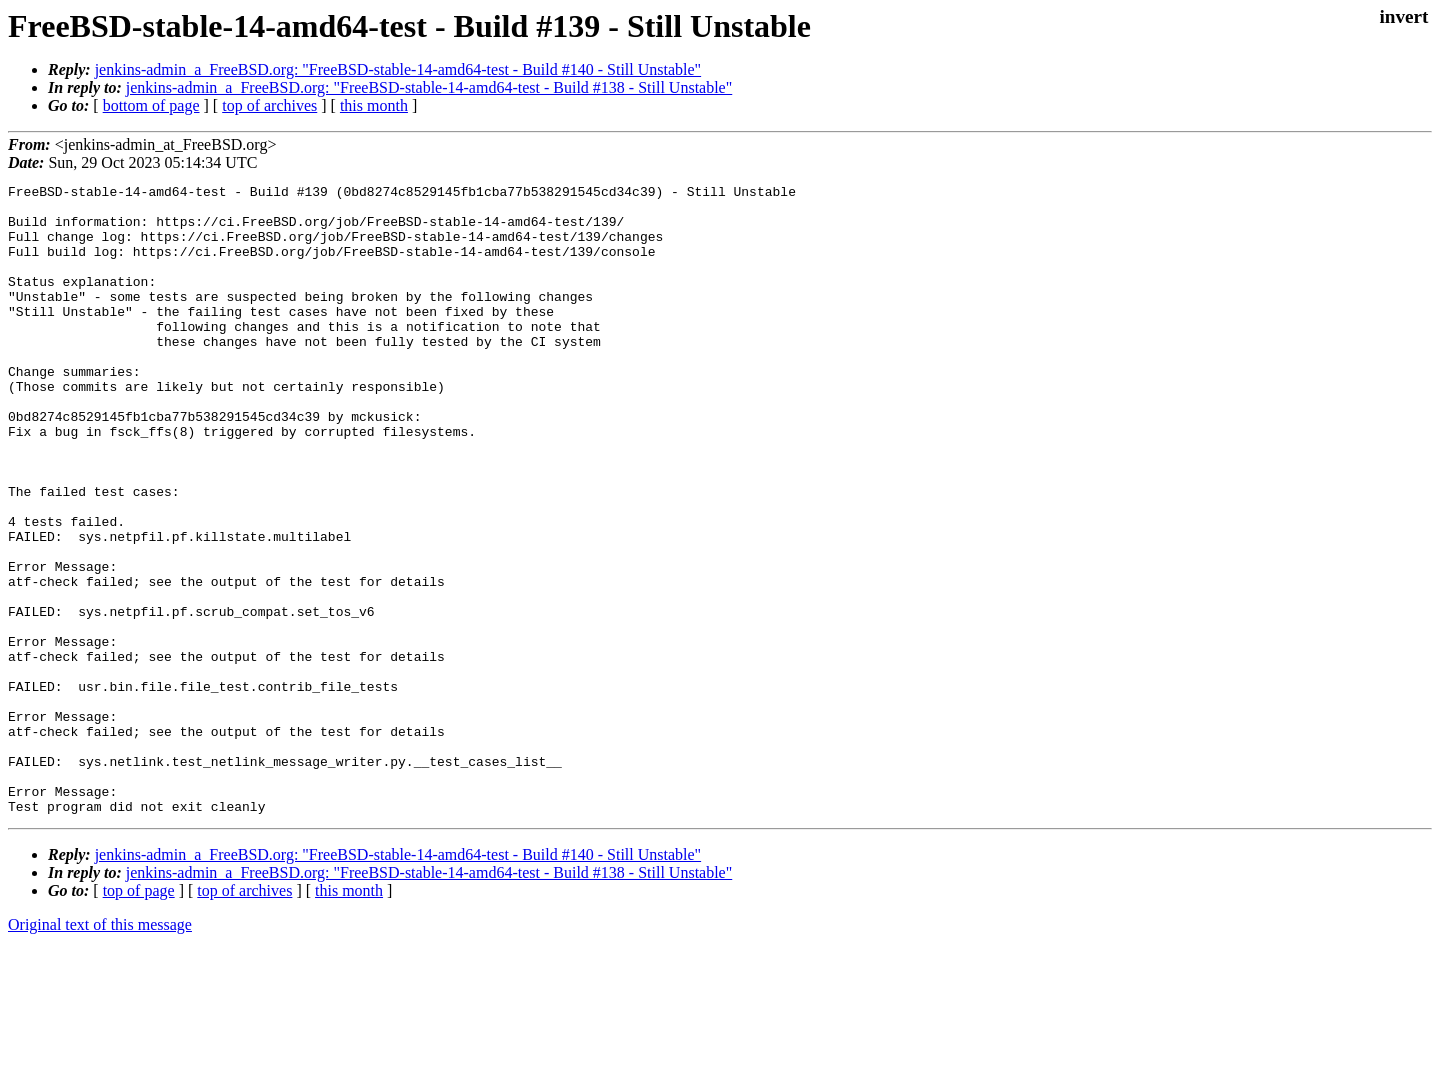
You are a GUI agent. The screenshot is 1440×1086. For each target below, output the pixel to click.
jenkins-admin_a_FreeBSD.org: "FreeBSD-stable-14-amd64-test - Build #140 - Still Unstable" (398, 69)
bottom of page (151, 105)
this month (374, 105)
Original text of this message (100, 1050)
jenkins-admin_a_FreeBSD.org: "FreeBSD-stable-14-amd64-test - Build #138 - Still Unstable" (429, 87)
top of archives (269, 105)
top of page (139, 1016)
